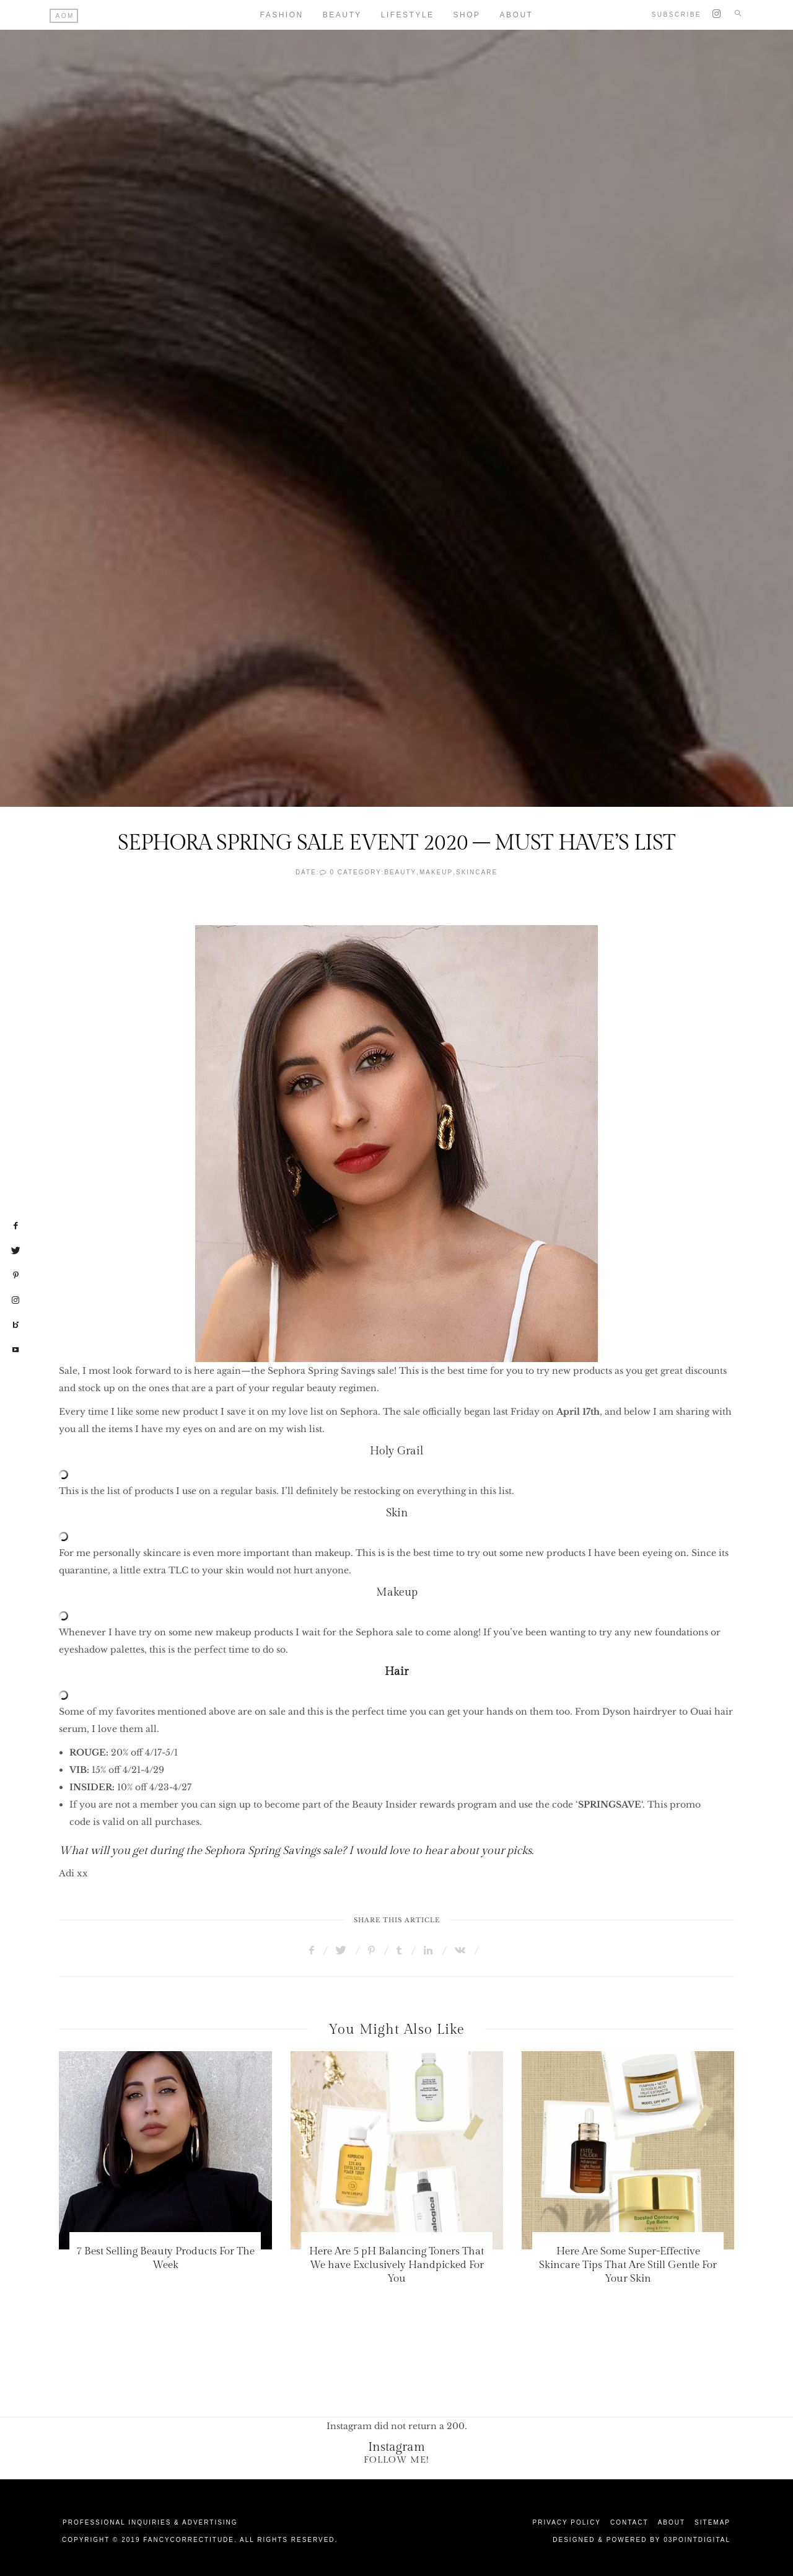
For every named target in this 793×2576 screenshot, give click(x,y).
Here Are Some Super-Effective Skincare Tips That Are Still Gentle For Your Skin (628, 2265)
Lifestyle (407, 15)
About (516, 15)
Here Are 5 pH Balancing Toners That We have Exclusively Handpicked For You (396, 2265)
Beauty (342, 15)
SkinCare (476, 872)
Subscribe (676, 14)
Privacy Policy (567, 2522)
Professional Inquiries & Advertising (150, 2522)
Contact (629, 2522)
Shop (467, 15)
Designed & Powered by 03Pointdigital (641, 2539)
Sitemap (712, 2522)
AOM (65, 15)
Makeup (436, 872)
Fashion (282, 15)
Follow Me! (396, 2460)
